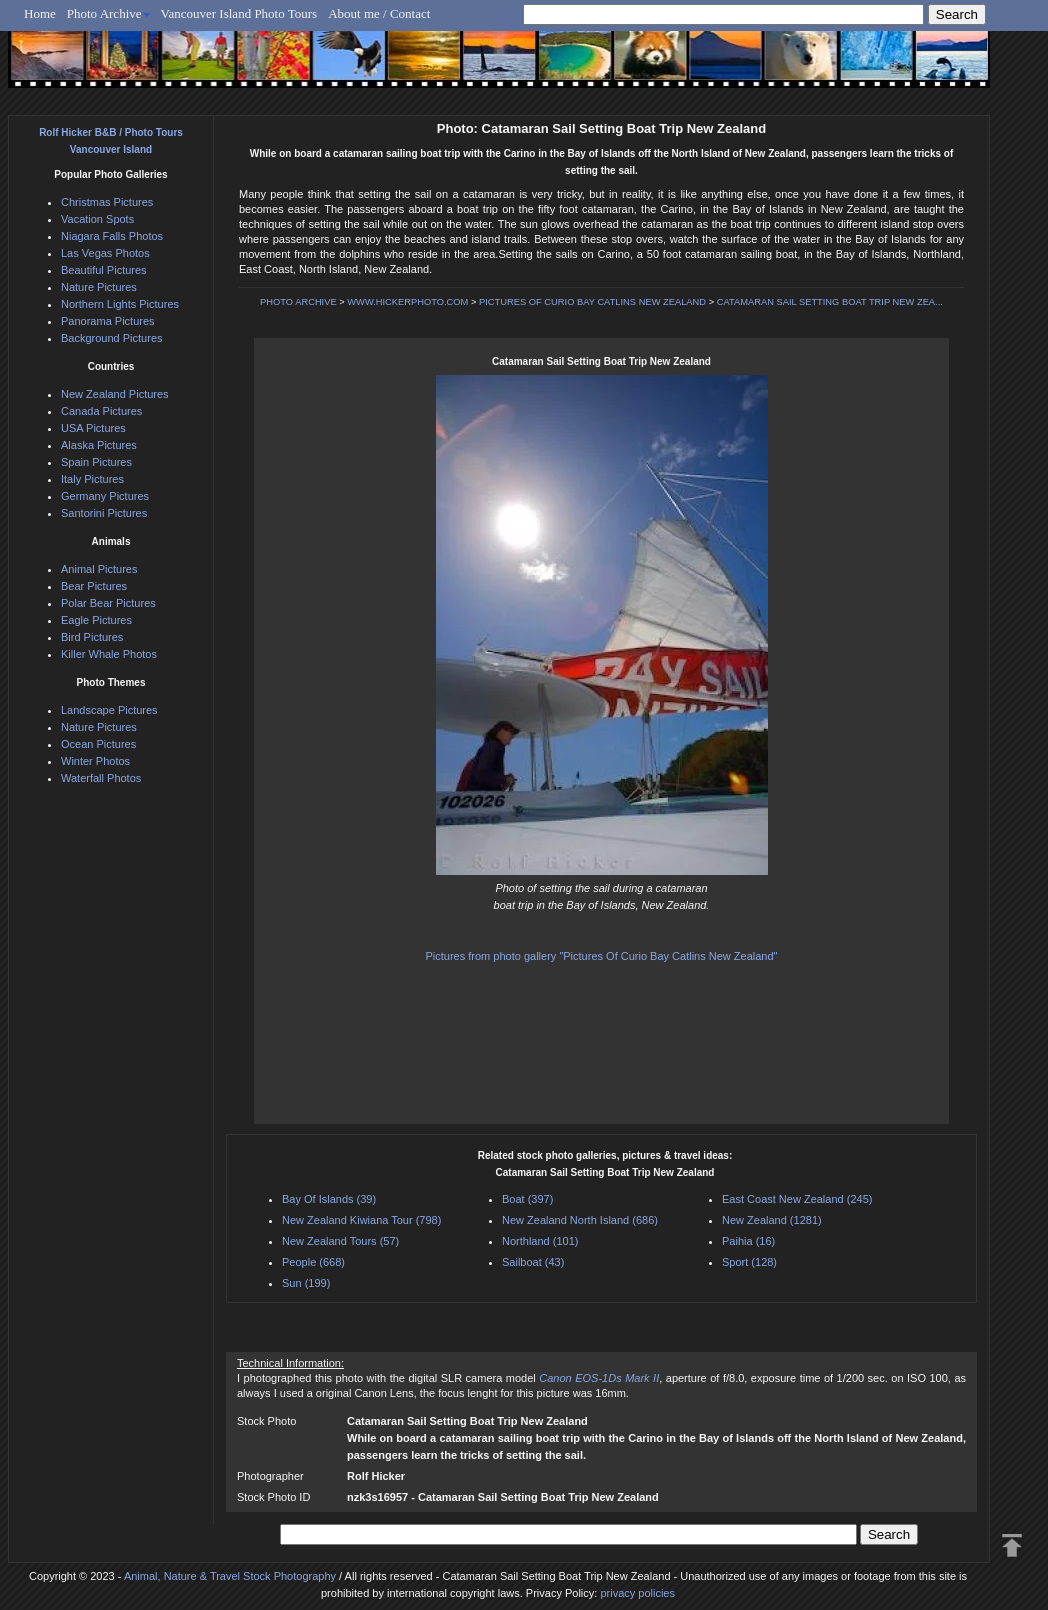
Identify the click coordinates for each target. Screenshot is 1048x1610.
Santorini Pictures (104, 513)
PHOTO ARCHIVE (298, 302)
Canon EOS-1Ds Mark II (599, 1378)
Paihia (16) (748, 1241)
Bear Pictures (94, 586)
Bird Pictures (92, 637)
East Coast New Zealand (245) (797, 1199)
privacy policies (637, 1593)
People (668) (313, 1262)
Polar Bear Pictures (108, 603)
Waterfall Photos (101, 778)
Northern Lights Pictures (120, 304)
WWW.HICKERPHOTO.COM (407, 302)
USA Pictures (93, 428)
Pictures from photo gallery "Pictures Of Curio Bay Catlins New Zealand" (601, 956)
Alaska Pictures (99, 445)
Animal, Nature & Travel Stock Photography (230, 1576)
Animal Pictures (99, 569)
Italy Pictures (92, 479)
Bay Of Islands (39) (329, 1199)
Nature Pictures (99, 287)
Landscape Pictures (109, 710)
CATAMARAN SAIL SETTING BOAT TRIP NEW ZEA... (830, 302)
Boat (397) (527, 1199)
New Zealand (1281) (772, 1220)
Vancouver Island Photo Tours (239, 13)
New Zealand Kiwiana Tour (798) (361, 1220)
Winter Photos (95, 761)
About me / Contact (379, 13)
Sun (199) (306, 1283)
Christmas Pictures (107, 202)
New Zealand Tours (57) (340, 1241)
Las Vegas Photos (105, 253)
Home (40, 13)
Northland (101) (540, 1241)
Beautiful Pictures (104, 270)
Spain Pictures (96, 462)
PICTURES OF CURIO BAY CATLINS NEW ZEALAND (592, 302)
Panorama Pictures (108, 321)
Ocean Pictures (98, 744)
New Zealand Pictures (115, 394)
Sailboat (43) (533, 1262)
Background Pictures (112, 338)
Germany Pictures (105, 496)
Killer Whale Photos (109, 654)
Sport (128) (749, 1262)
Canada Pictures (101, 411)
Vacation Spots (97, 219)
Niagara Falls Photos (112, 236)
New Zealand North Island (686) (580, 1220)
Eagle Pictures (96, 620)
